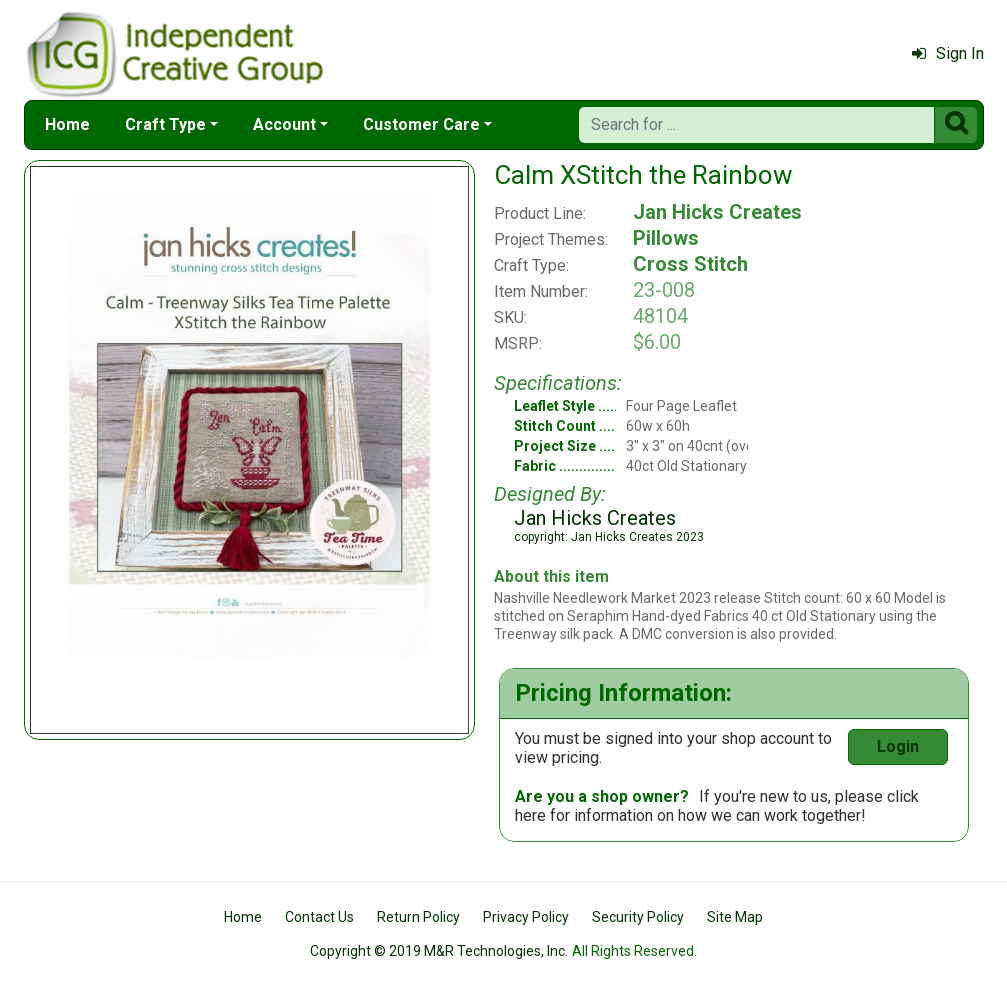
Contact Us (319, 917)
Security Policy (638, 917)
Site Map (735, 917)
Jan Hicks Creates (717, 212)
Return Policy (418, 917)
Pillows (666, 238)
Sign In (948, 53)
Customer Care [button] (421, 124)
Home (67, 124)
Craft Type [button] (165, 124)
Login (898, 746)
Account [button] (284, 124)
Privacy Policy (526, 917)
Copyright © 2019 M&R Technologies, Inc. (439, 951)
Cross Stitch (690, 264)
